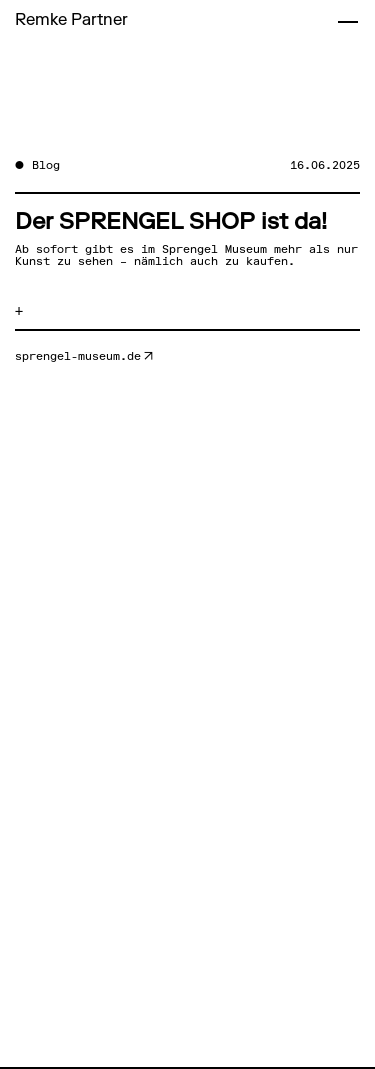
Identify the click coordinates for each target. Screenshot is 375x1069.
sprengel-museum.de (78, 356)
